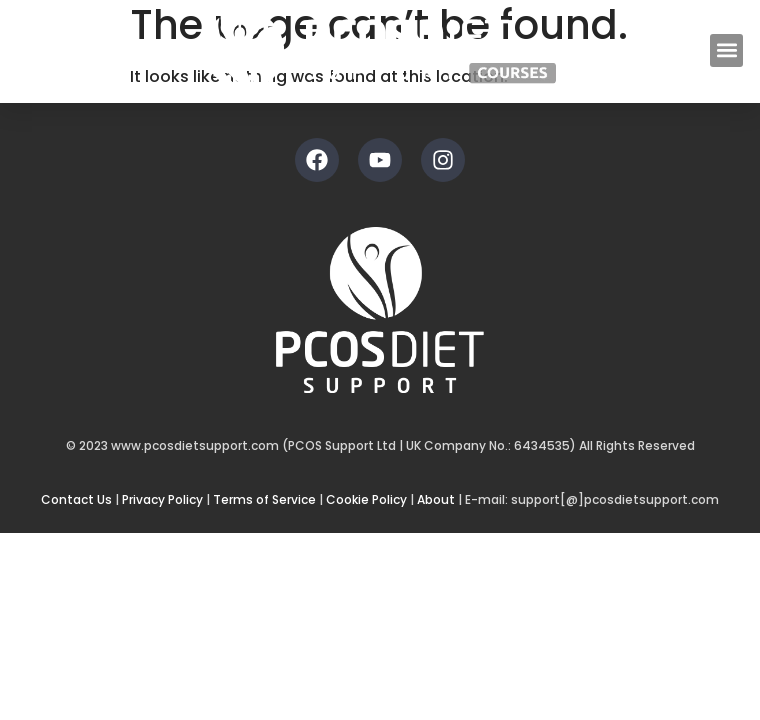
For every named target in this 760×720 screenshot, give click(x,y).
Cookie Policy (366, 499)
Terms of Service (264, 499)
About (436, 499)
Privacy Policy (162, 499)
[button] (726, 50)
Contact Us (76, 499)
